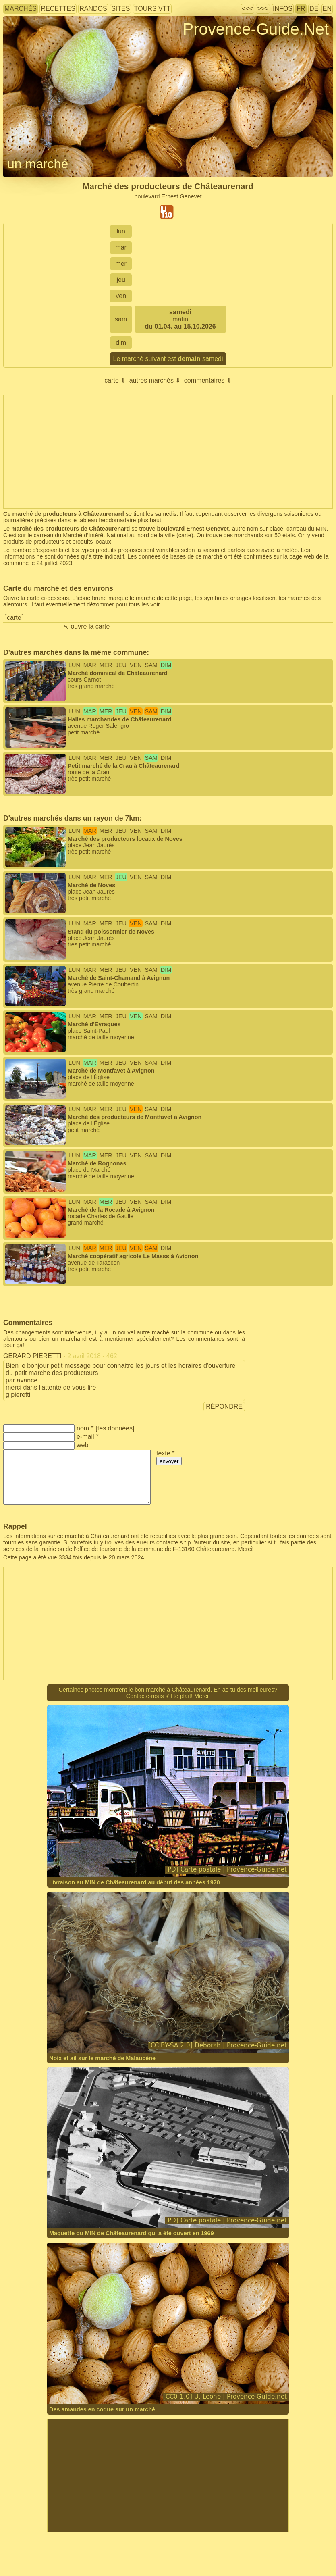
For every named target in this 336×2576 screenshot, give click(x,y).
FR (301, 8)
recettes (58, 8)
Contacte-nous (145, 1696)
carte (184, 535)
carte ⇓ (115, 380)
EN (327, 8)
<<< (247, 8)
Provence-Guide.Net (256, 29)
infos (282, 8)
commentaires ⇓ (208, 380)
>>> (262, 8)
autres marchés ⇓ (155, 380)
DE (313, 8)
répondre (224, 1406)
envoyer (169, 1461)
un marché (37, 163)
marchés (20, 8)
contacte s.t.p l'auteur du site (193, 1542)
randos (93, 8)
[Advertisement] (168, 2475)
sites (120, 8)
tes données (115, 1428)
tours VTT (152, 8)
